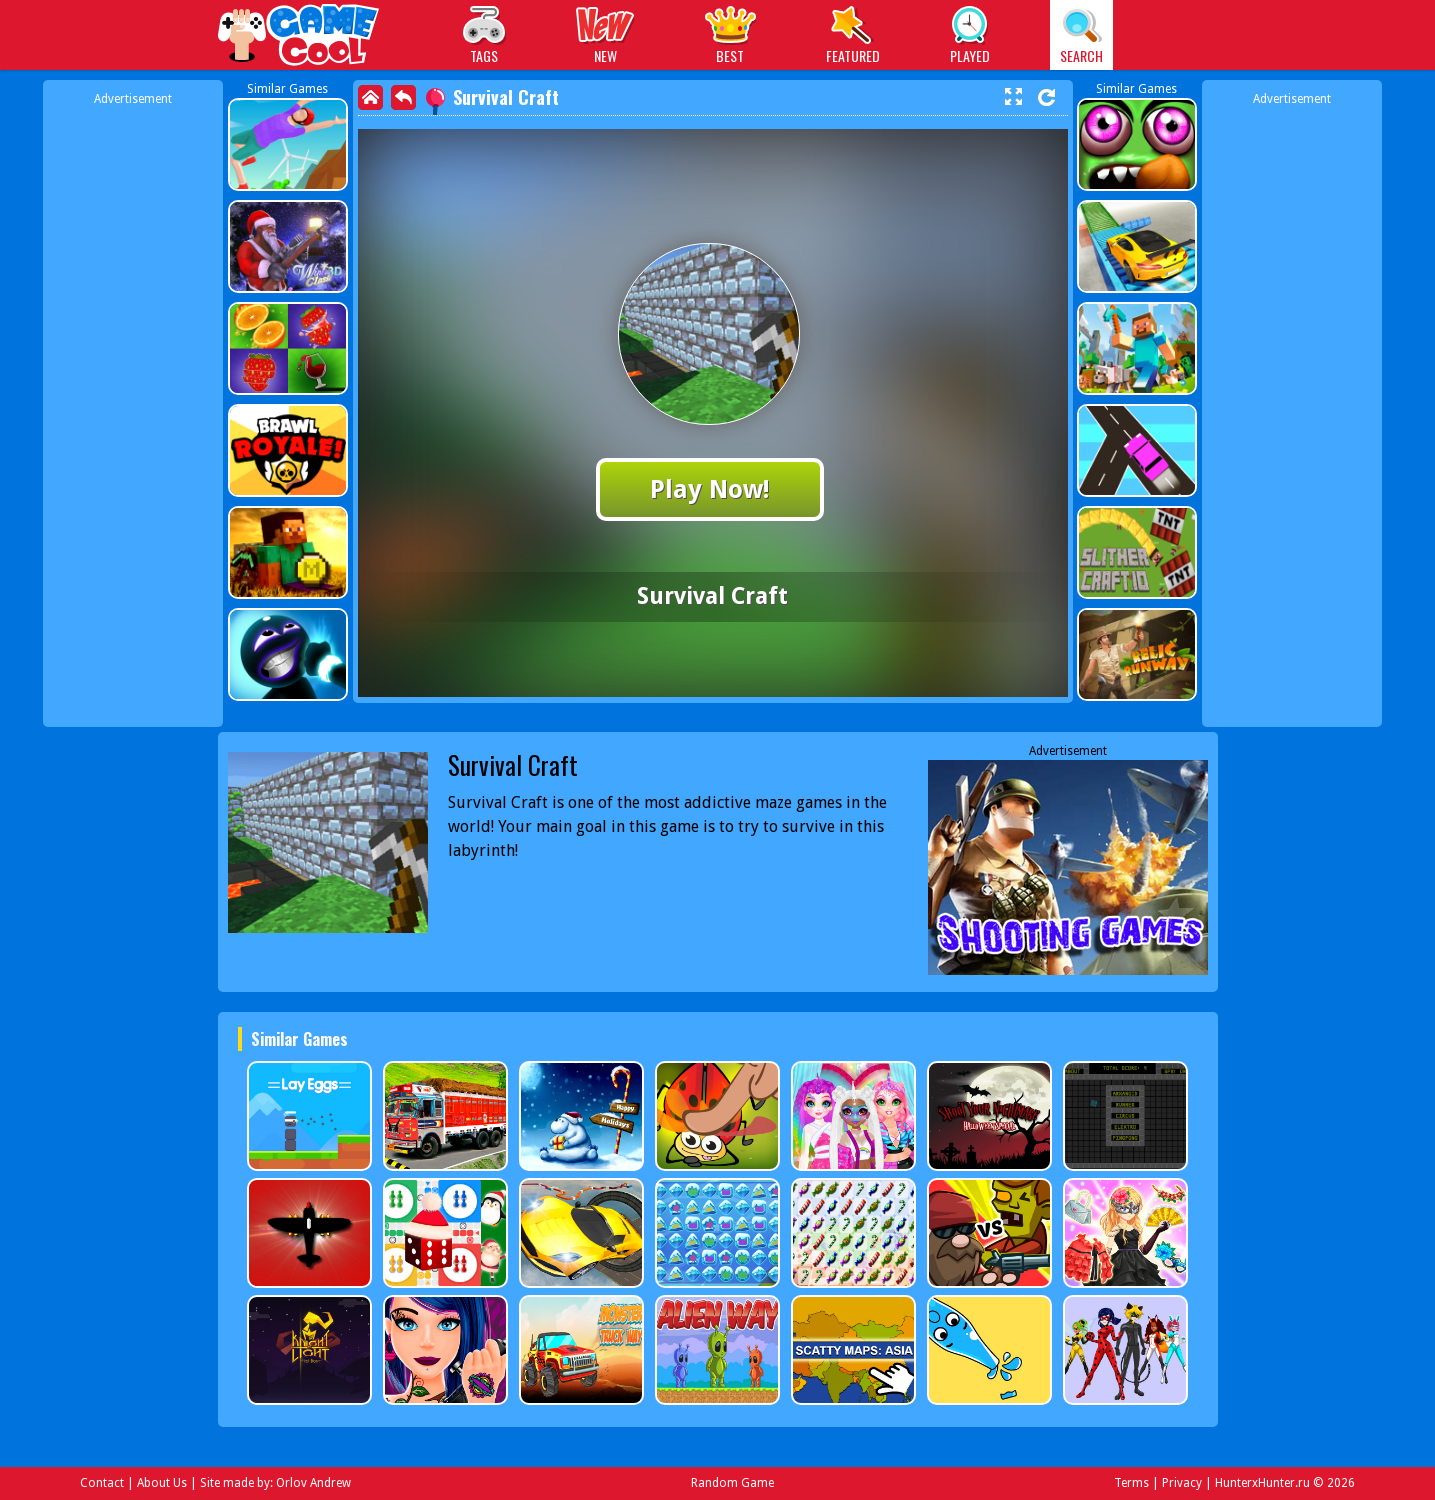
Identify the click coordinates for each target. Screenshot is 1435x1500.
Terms (1131, 1483)
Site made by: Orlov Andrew (275, 1483)
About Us (162, 1483)
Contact (102, 1483)
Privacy (1182, 1483)
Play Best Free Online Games (299, 37)
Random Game (732, 1483)
